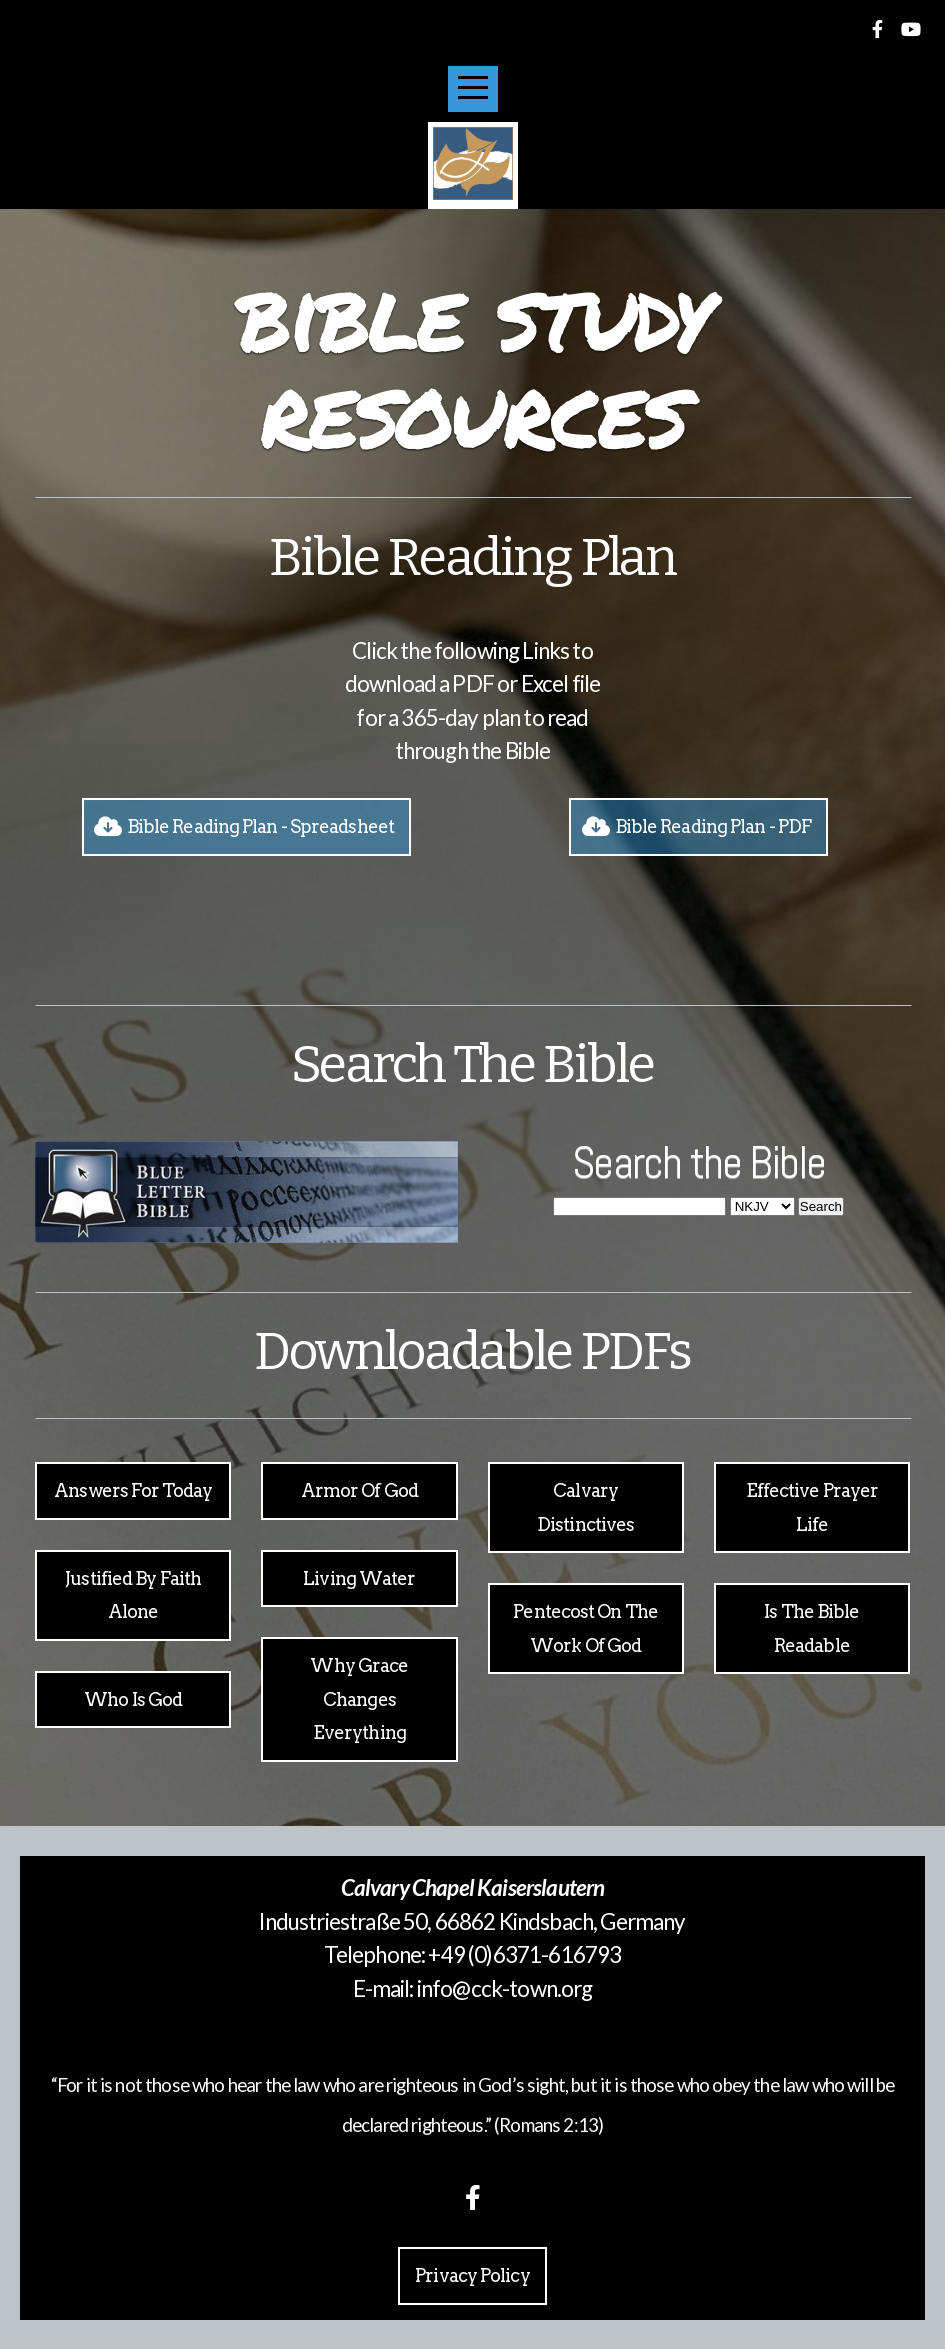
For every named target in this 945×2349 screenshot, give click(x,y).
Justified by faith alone (133, 1595)
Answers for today (133, 1490)
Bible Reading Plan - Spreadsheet (244, 826)
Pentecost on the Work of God (585, 1628)
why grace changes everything (359, 1699)
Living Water (359, 1578)
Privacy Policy (472, 2275)
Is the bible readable (811, 1628)
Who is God (133, 1699)
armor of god (359, 1490)
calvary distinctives (585, 1507)
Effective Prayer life (812, 1507)
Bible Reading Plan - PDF (696, 826)
